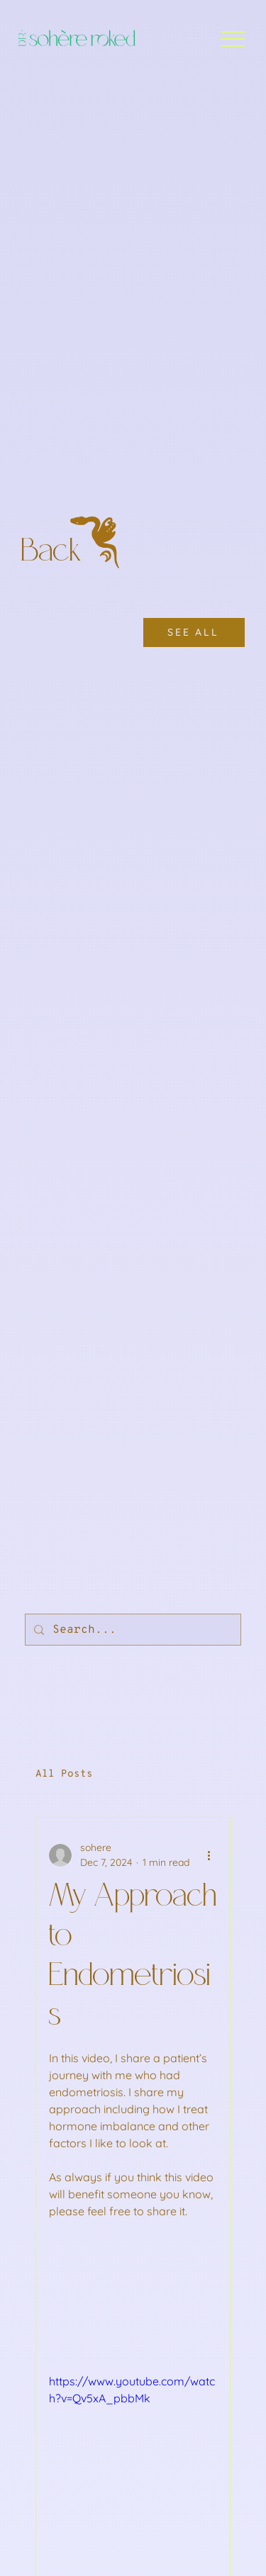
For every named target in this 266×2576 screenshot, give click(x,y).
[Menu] (232, 38)
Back (52, 552)
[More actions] (208, 1855)
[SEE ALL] (194, 632)
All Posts (64, 1774)
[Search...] (131, 1629)
